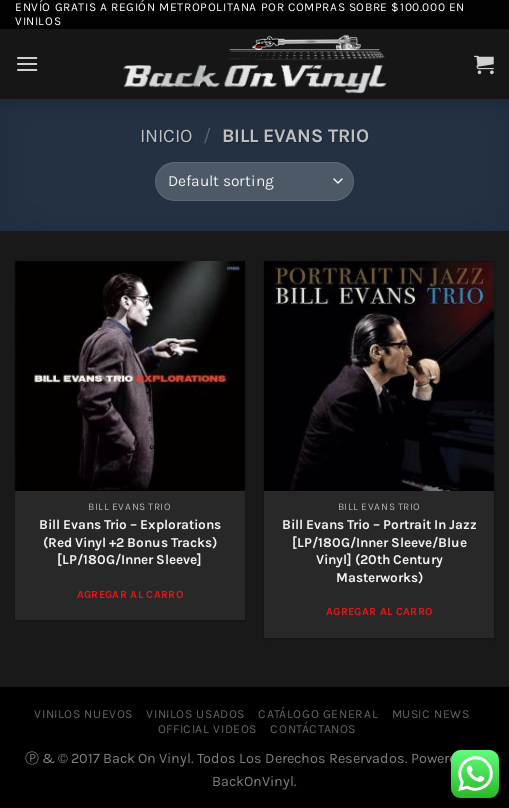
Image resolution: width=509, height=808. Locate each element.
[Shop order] (254, 181)
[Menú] (27, 63)
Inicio (166, 135)
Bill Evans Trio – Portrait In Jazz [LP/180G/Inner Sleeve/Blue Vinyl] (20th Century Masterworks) (379, 551)
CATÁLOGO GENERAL (318, 714)
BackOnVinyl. (254, 781)
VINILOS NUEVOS (83, 714)
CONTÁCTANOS (313, 729)
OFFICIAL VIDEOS (207, 729)
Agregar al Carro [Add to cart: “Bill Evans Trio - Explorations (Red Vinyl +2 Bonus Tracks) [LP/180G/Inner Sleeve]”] (130, 594)
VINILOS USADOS (195, 714)
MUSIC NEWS (431, 714)
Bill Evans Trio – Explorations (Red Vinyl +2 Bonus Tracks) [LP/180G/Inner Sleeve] (130, 542)
